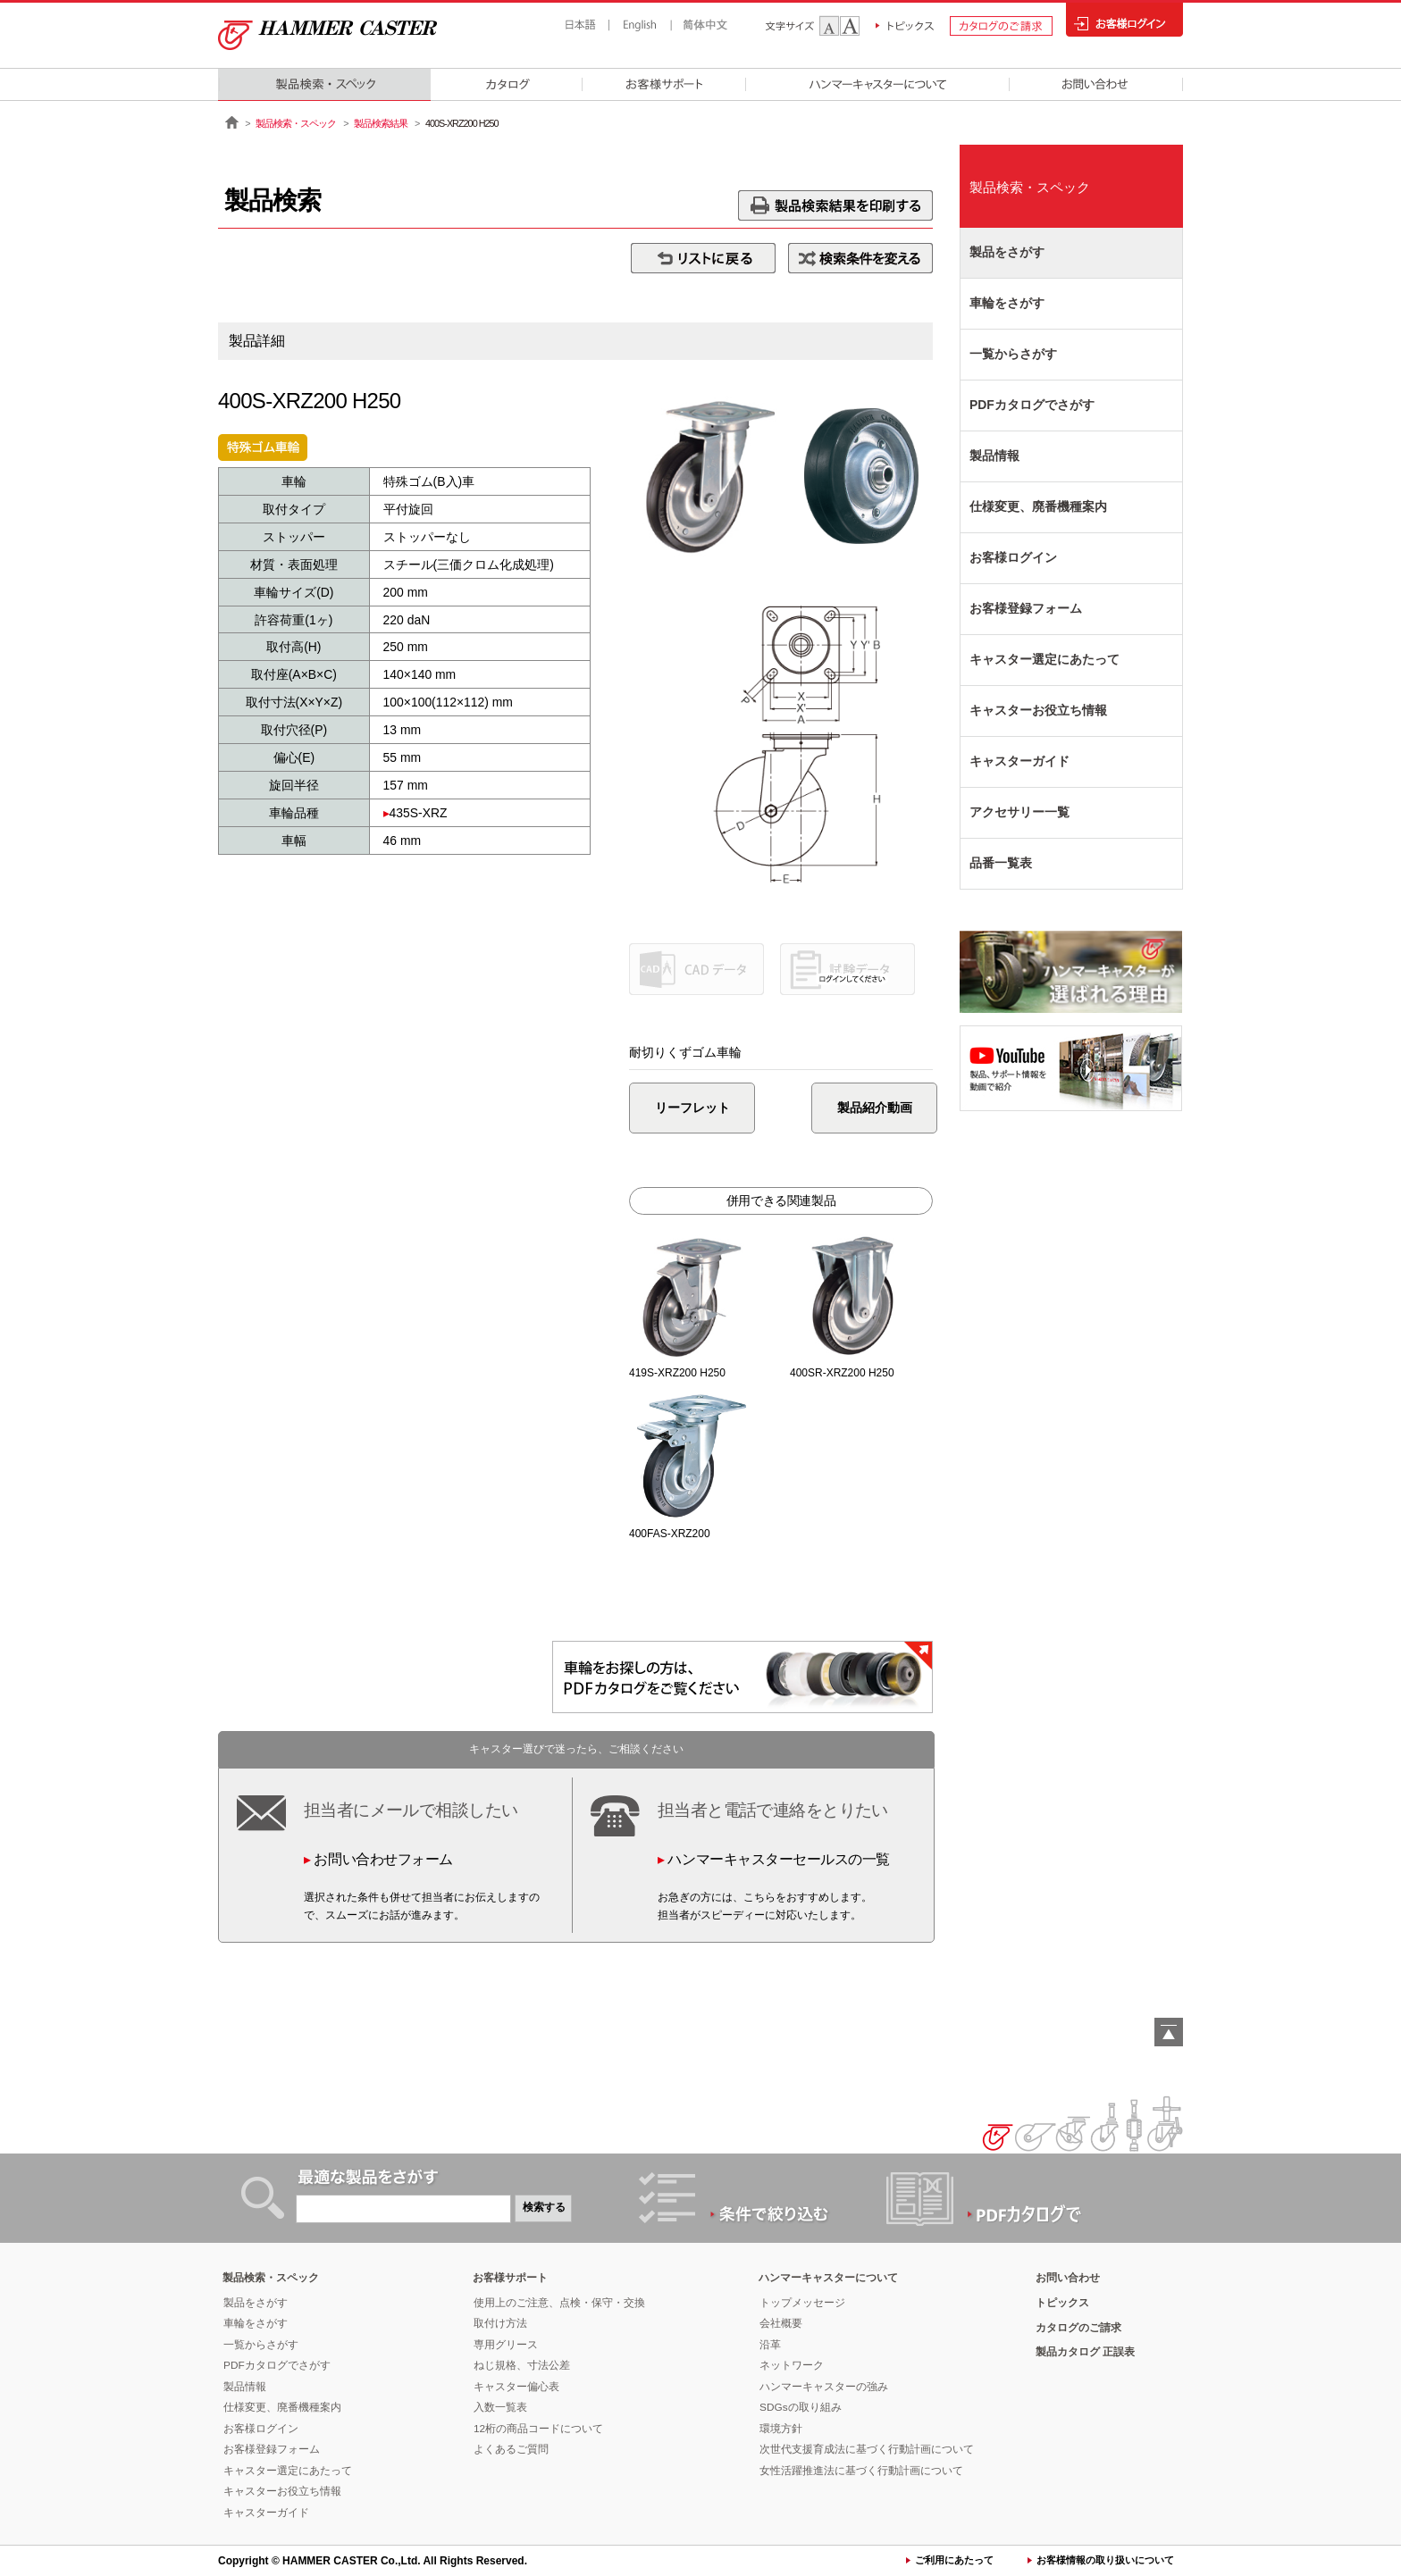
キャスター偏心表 (516, 2386)
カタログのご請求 (1078, 2327)
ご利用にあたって (954, 2560)
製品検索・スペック (296, 123)
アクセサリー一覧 (1019, 812)
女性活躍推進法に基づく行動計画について (861, 2470)
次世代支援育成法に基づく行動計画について (866, 2449)
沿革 (770, 2344)
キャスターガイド (1019, 761)
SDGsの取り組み (800, 2407)
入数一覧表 (500, 2407)
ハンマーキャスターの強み (823, 2386)
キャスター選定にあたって (1044, 659)
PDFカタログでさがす (1032, 404)
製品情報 (994, 455)
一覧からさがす (1013, 354)
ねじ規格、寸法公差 (522, 2365)
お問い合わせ (1068, 2277)
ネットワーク (791, 2365)
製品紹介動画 (849, 1107)
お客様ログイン (1013, 557)
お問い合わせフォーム (383, 1859)
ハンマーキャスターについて (828, 2277)
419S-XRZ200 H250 (677, 1373)
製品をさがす (1006, 252)
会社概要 (780, 2323)
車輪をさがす (1006, 303)
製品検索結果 (380, 123)
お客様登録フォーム (1025, 608)
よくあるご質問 (511, 2449)
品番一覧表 (1000, 863)
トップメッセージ (802, 2302)
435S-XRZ (419, 813)
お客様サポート (510, 2277)
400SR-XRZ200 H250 (842, 1373)
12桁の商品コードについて (538, 2428)
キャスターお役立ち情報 (1038, 710)
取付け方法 (500, 2323)
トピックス (1062, 2302)
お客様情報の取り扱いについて (1105, 2560)
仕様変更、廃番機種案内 (1038, 506)
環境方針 (780, 2428)
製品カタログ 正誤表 (1085, 2352)
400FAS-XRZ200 (669, 1533)
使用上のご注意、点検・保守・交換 (559, 2302)
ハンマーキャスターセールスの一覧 (778, 1859)
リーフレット (696, 1107)
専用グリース (506, 2344)
